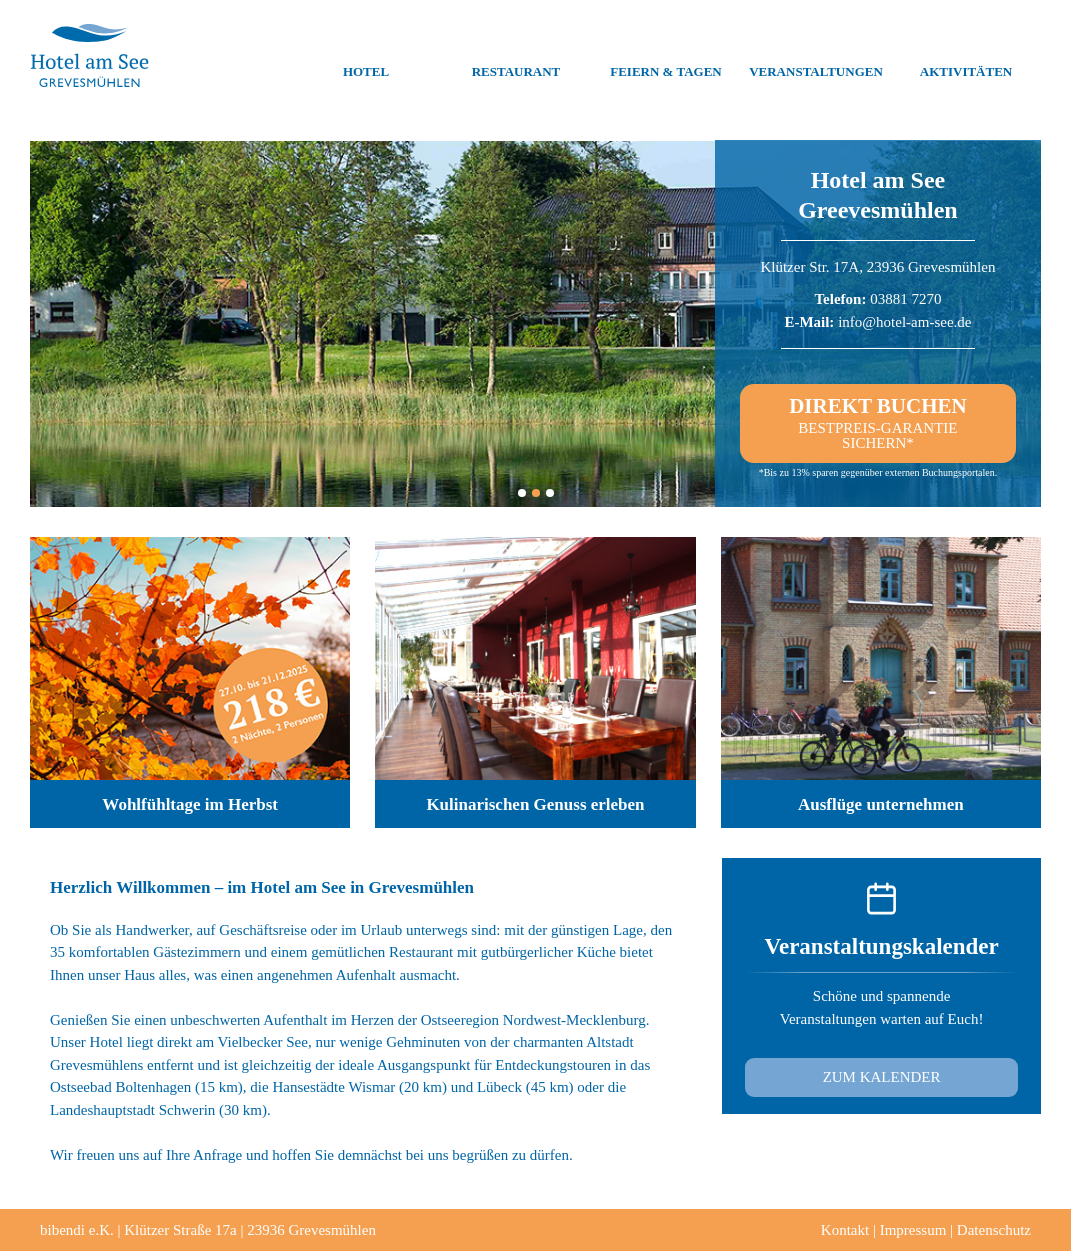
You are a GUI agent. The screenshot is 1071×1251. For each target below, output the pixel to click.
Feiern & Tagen (665, 56)
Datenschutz (994, 1230)
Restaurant (516, 56)
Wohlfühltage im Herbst (190, 804)
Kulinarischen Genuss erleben (535, 804)
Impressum (913, 1230)
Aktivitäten (966, 56)
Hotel (366, 56)
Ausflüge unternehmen (881, 804)
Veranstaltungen (816, 56)
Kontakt (845, 1230)
